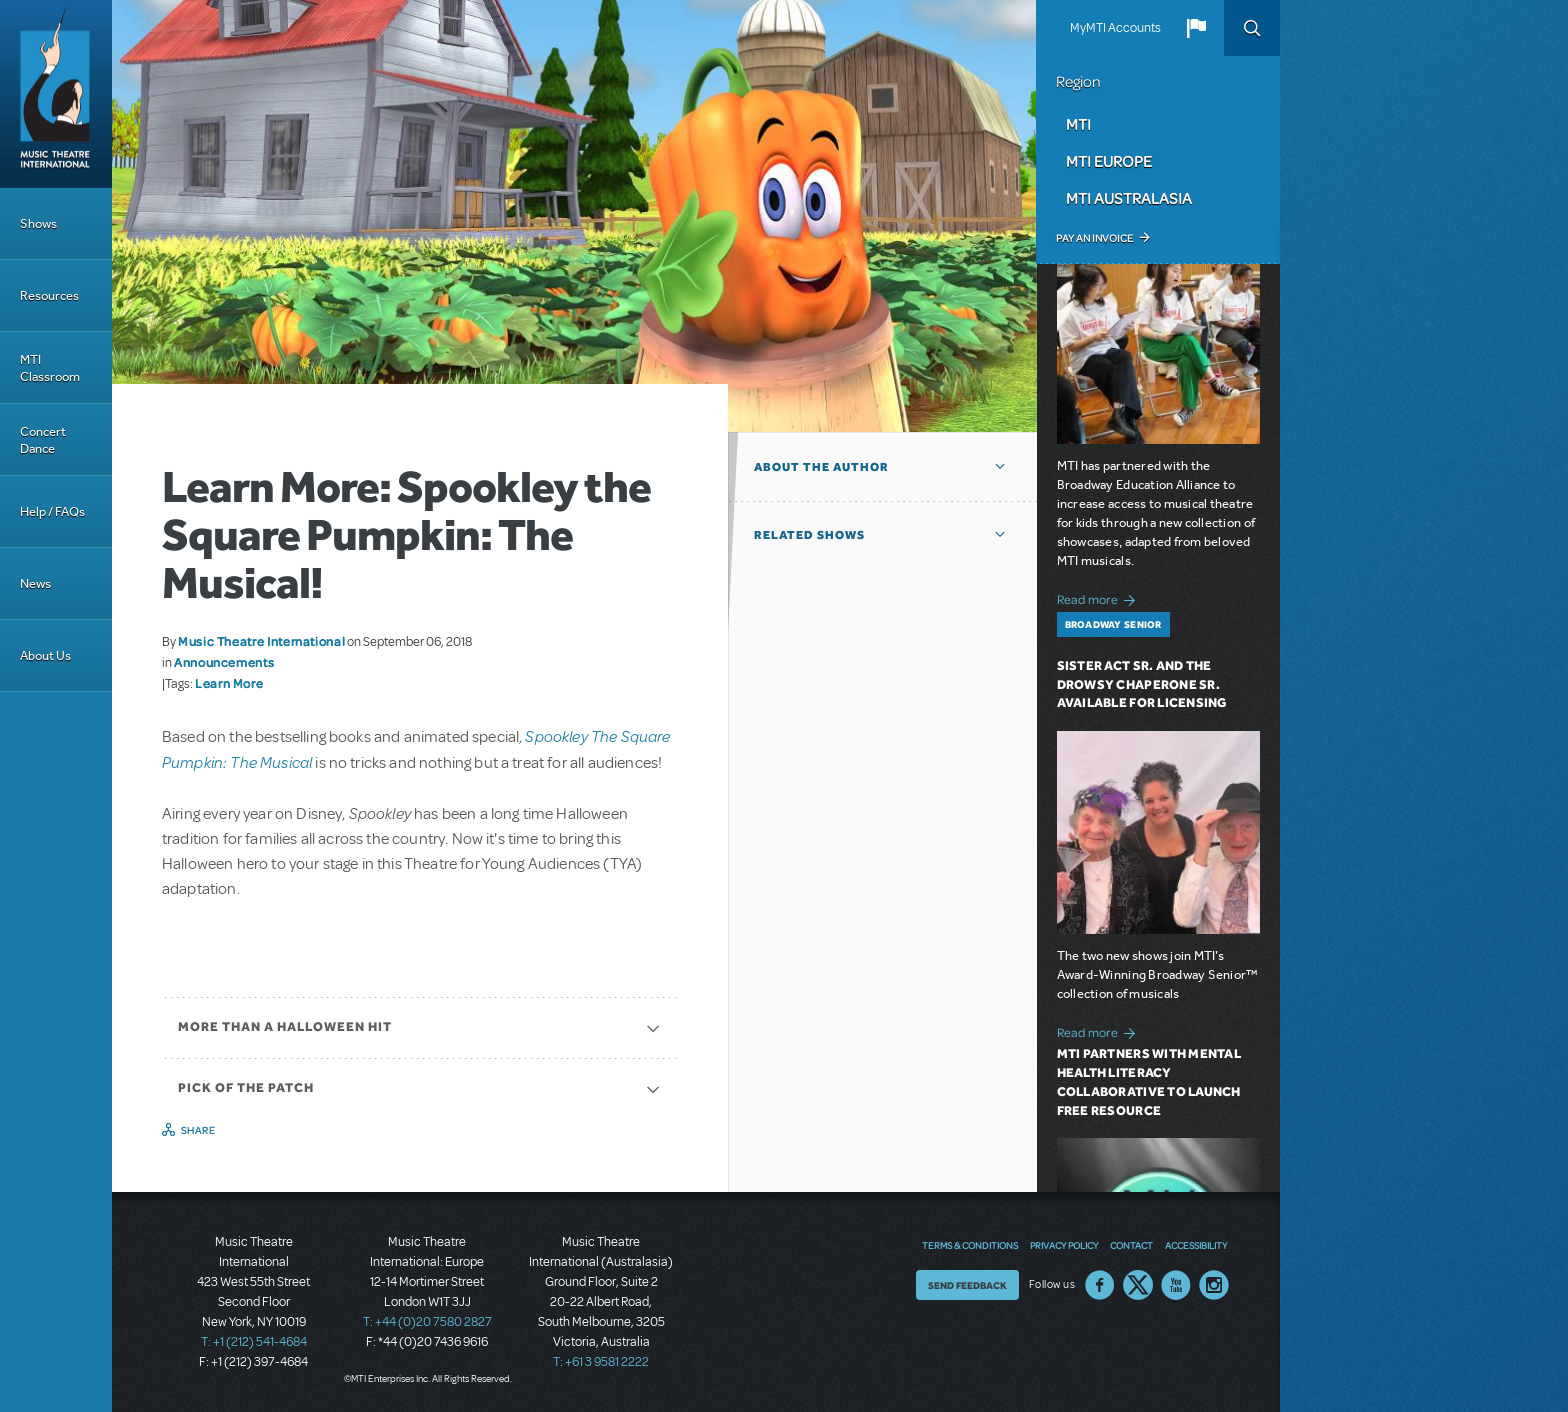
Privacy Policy (1064, 1245)
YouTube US (1176, 1285)
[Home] (56, 94)
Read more (1099, 597)
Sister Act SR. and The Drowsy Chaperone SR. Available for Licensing (1142, 684)
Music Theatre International (261, 641)
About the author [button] (821, 467)
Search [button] (1252, 28)
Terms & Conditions (970, 1245)
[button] (1196, 28)
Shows (38, 223)
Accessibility (1196, 1245)
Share (198, 1130)
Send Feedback (967, 1285)
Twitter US (1138, 1285)
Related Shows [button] (809, 535)
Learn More (229, 683)
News (35, 583)
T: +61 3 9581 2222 (601, 1362)
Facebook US (1100, 1285)
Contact (1131, 1245)
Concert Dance (43, 440)
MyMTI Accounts (1115, 28)
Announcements (224, 662)
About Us (45, 655)
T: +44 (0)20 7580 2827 (427, 1322)
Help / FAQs (52, 511)
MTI (1078, 124)
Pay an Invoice (1094, 238)
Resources (49, 295)
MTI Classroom (50, 368)
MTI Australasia (1129, 198)
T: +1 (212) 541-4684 (254, 1342)
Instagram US (1214, 1285)
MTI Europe (1109, 161)
